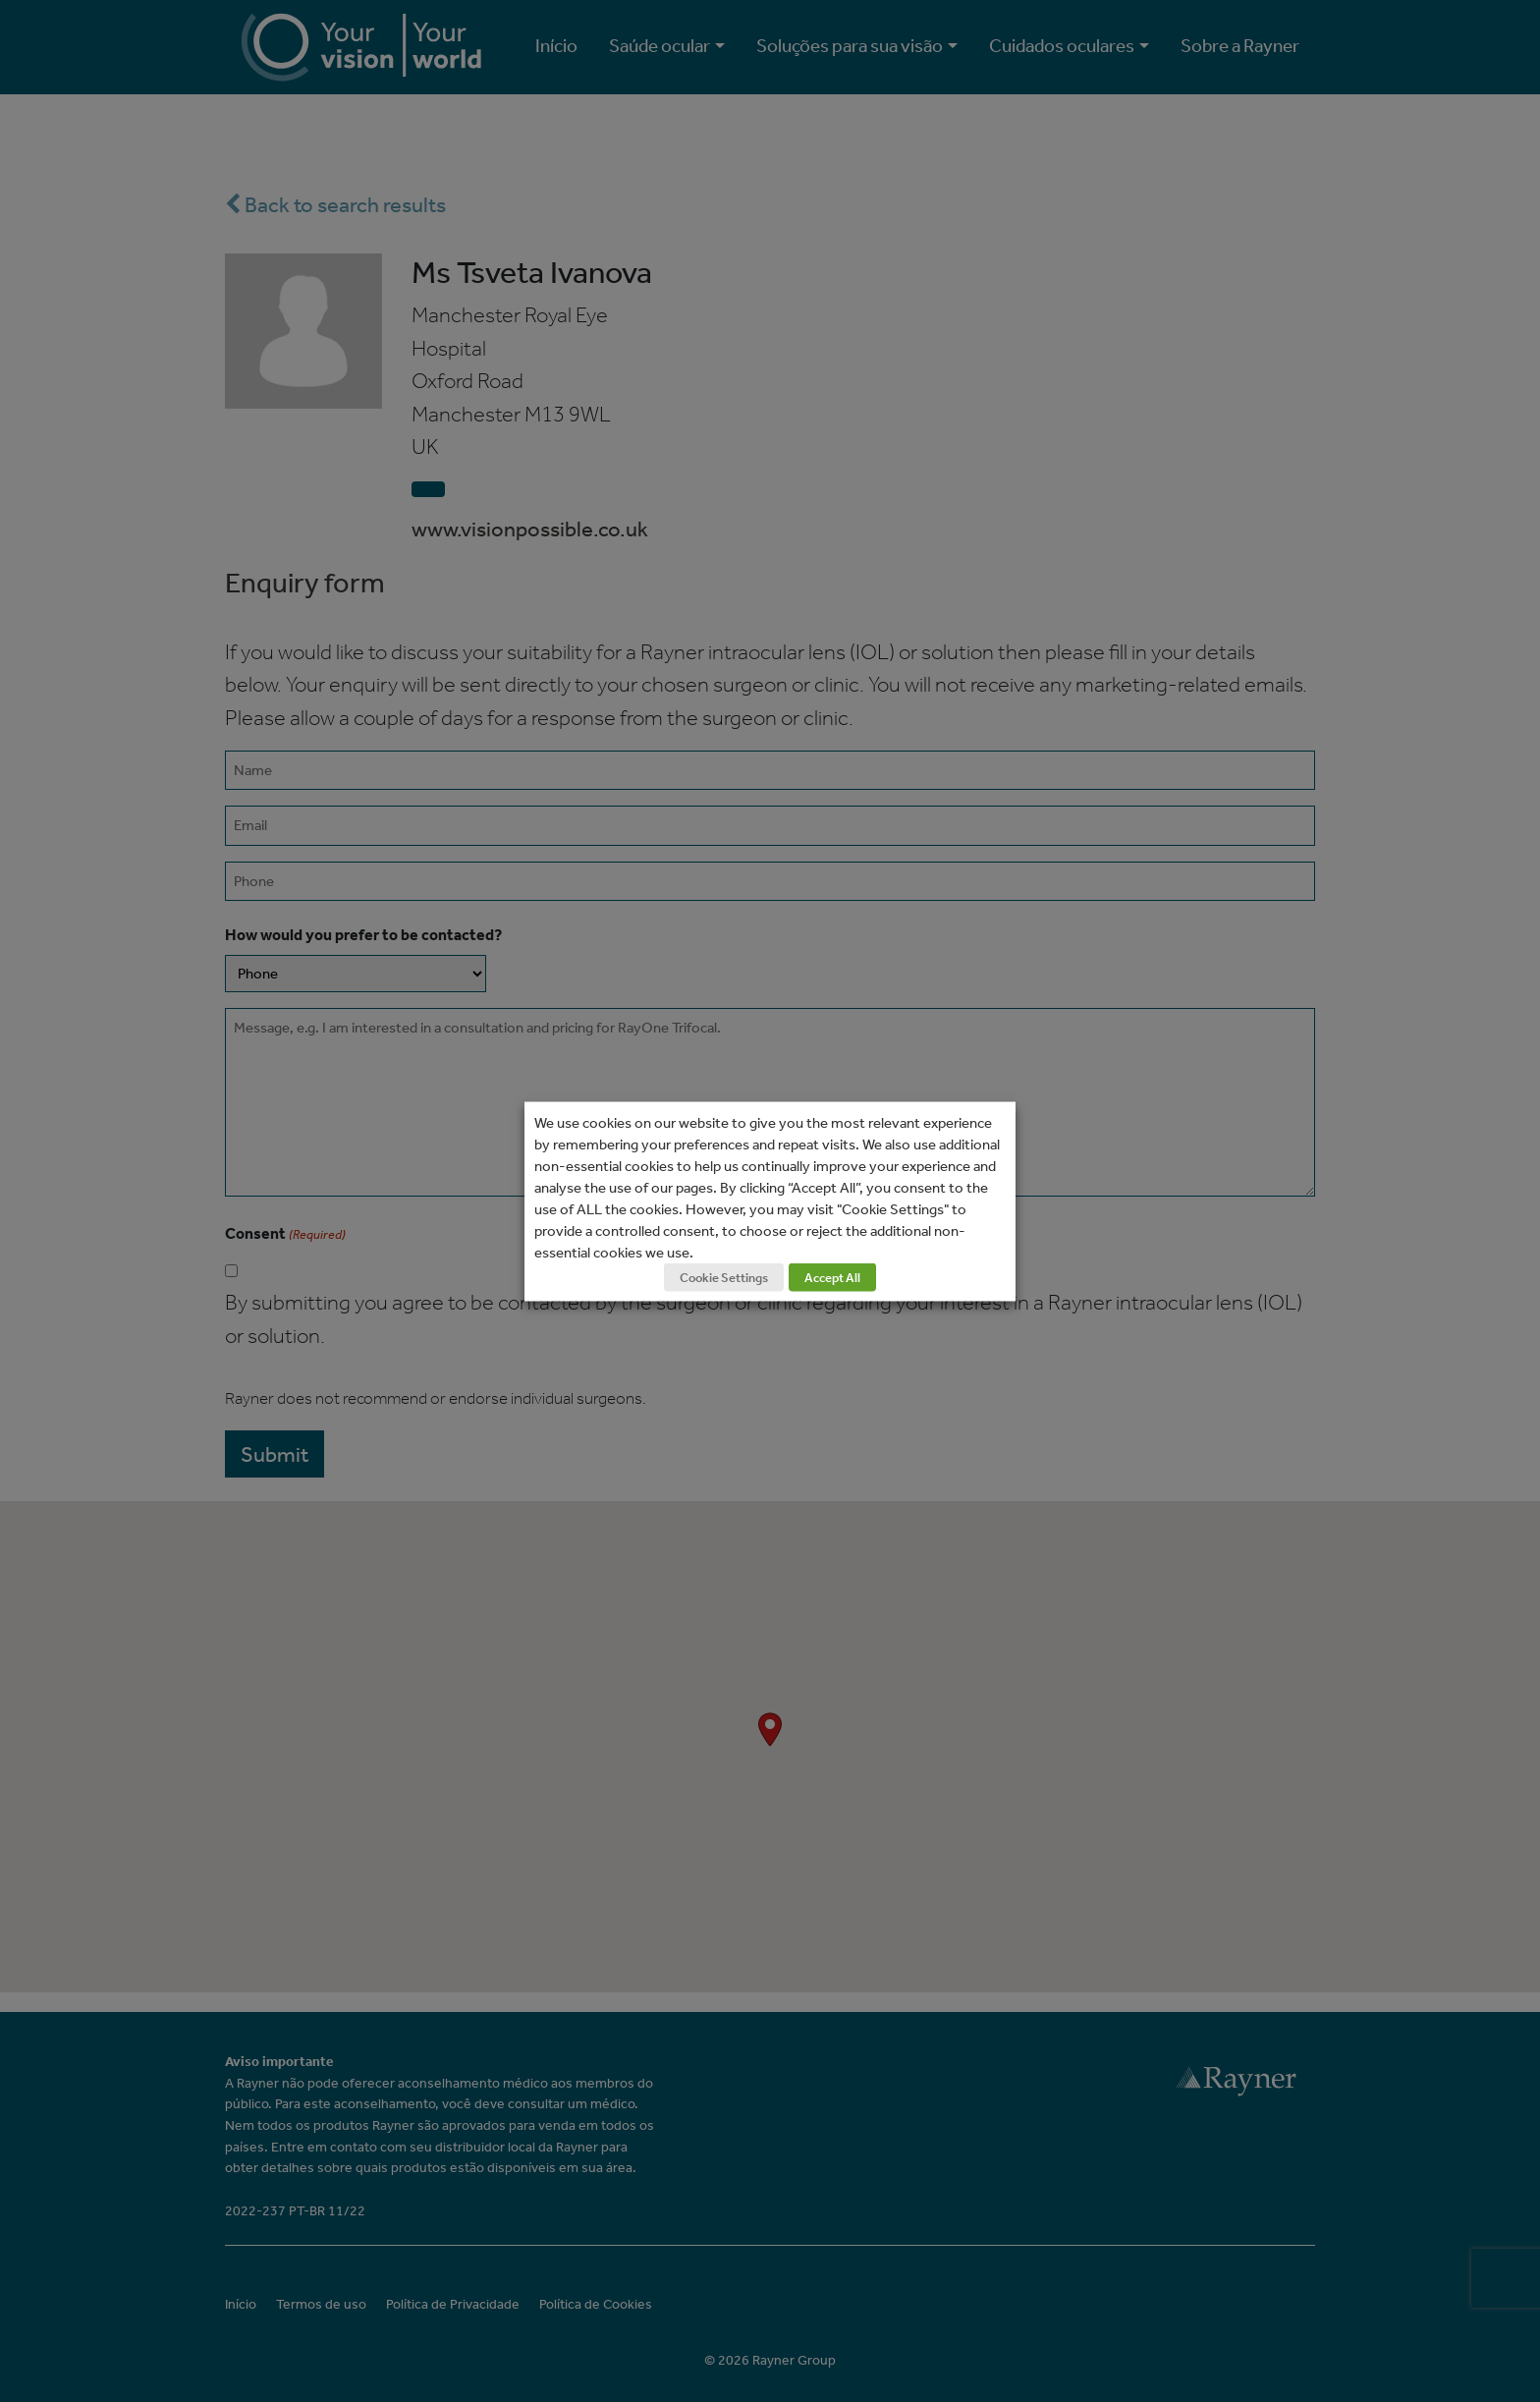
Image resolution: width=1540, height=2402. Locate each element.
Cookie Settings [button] (724, 1276)
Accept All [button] (832, 1276)
